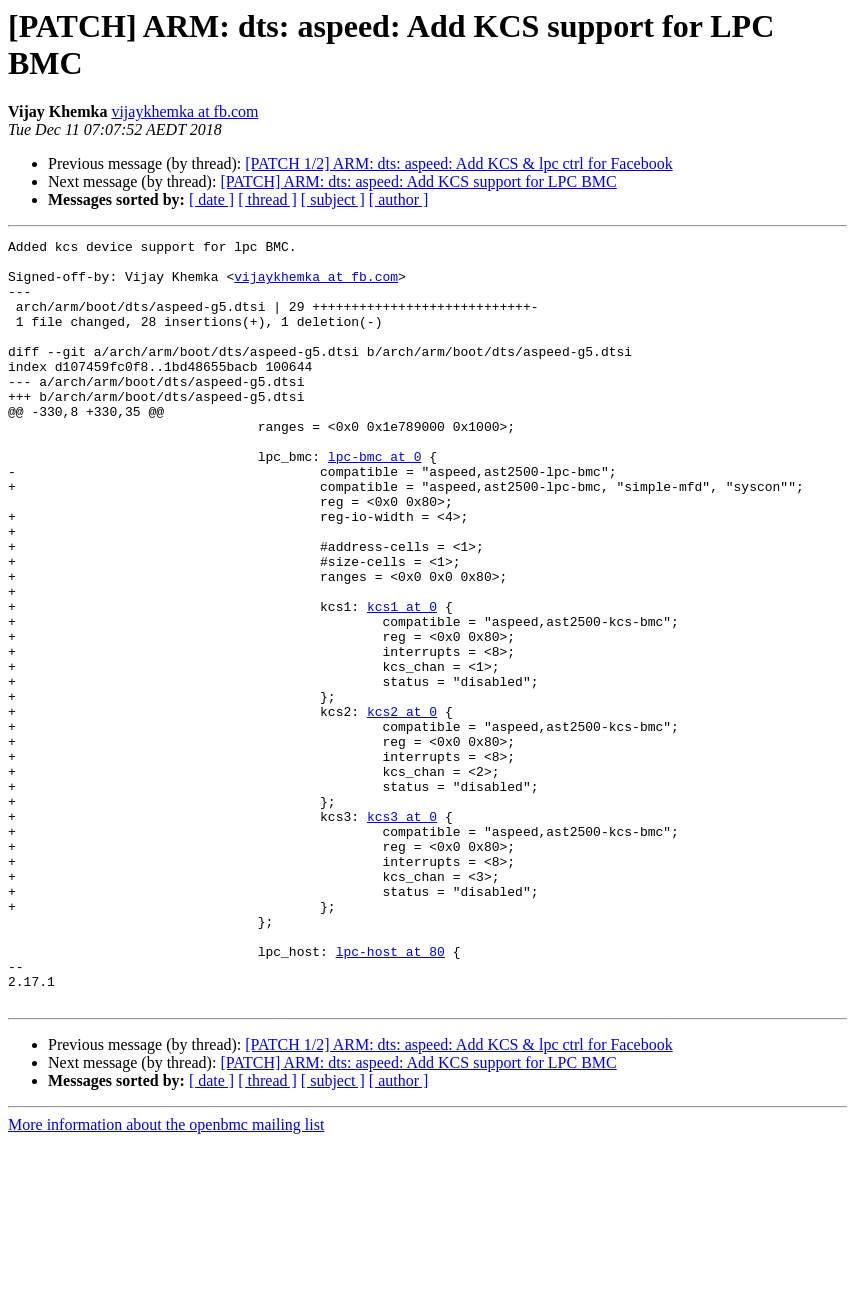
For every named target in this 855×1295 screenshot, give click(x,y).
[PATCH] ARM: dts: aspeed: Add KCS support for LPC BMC (418, 181)
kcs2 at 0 (402, 807)
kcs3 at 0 (402, 933)
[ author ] (399, 199)
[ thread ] (267, 199)
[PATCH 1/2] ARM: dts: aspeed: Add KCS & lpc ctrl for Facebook (458, 163)
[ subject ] (333, 199)
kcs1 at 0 (402, 681)
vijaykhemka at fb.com (184, 111)
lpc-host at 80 (390, 1095)
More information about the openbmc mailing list (166, 1277)
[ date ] (211, 199)
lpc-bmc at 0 (375, 501)
